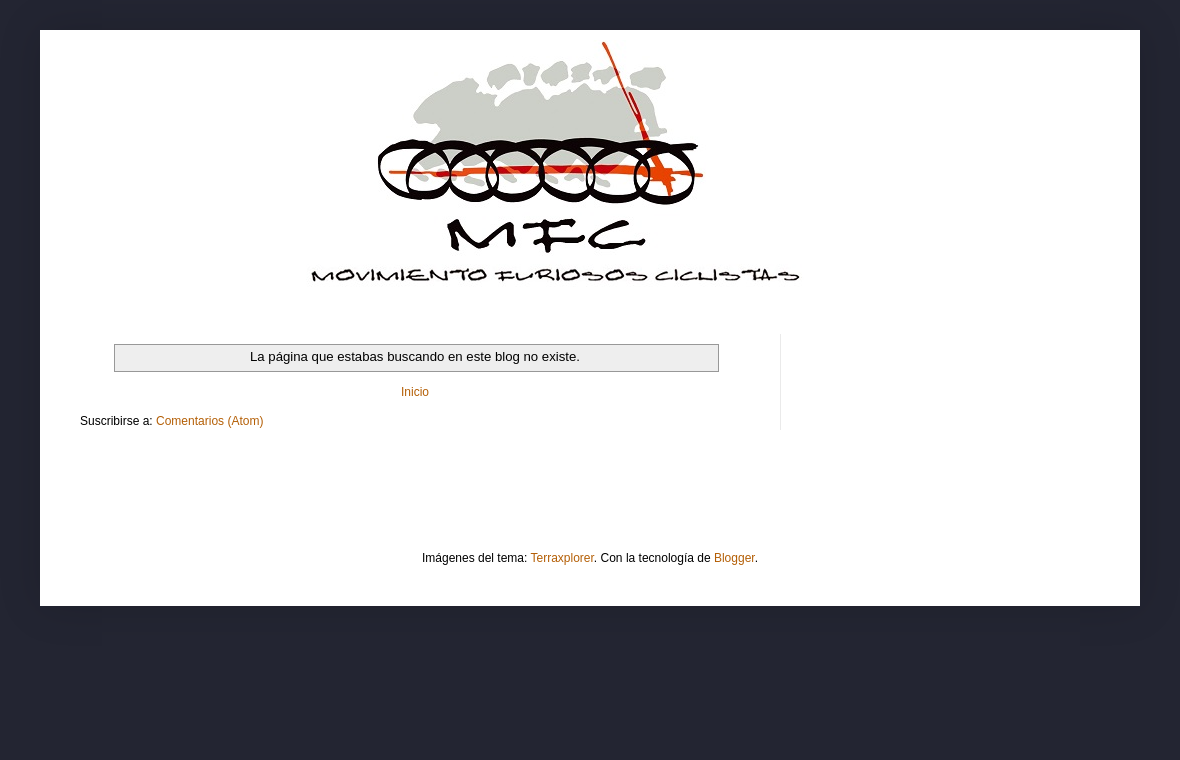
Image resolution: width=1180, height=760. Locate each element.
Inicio (415, 392)
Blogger (734, 558)
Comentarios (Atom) (209, 421)
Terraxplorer (562, 558)
